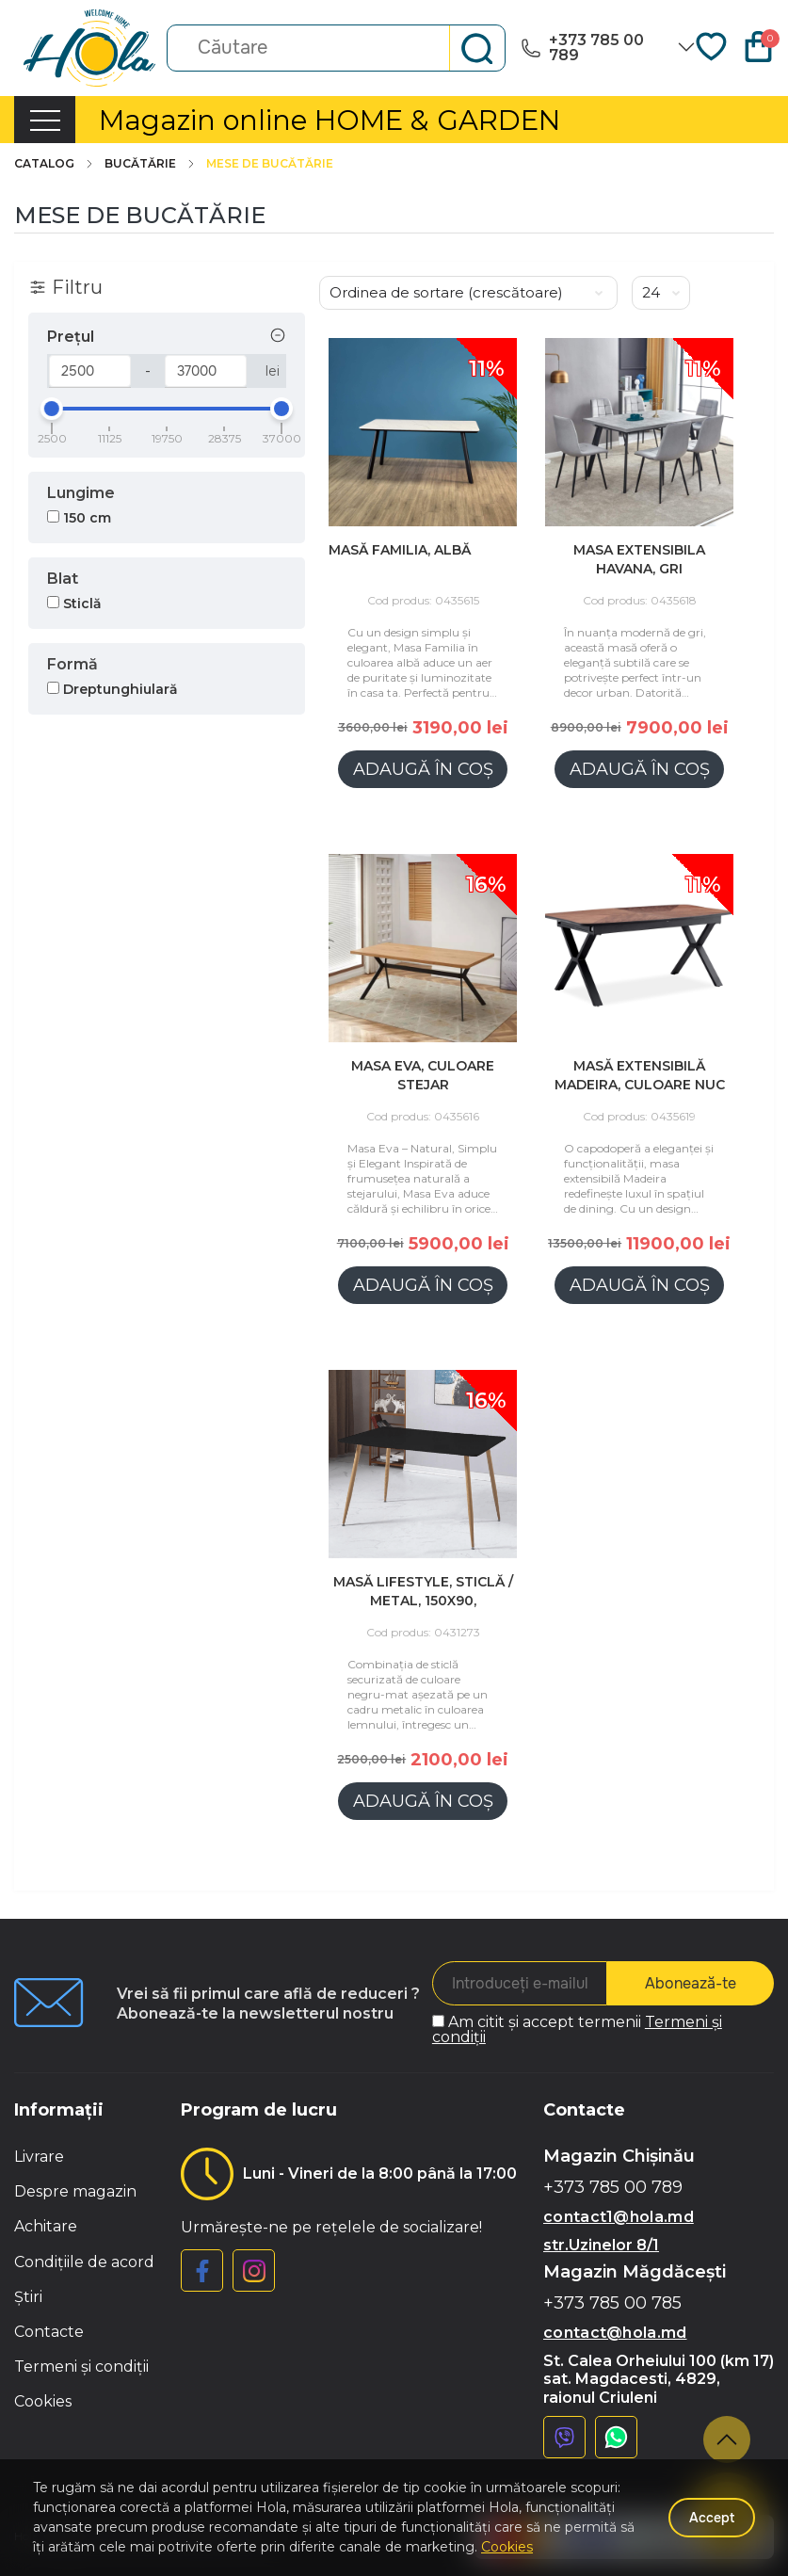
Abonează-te (690, 1983)
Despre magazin (75, 2191)
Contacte (49, 2332)
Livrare (39, 2156)
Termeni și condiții (81, 2366)
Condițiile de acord (84, 2262)
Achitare (45, 2226)
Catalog (54, 163)
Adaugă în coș (423, 769)
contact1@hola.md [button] (618, 2217)
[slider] (51, 408)
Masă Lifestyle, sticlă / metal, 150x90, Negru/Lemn (423, 1600)
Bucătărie (151, 163)
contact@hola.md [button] (615, 2333)
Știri (28, 2297)
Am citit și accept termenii (577, 2029)
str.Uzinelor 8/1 (601, 2245)
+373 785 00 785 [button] (612, 2303)
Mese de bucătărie (269, 163)
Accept (711, 2517)
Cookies (43, 2401)
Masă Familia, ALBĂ (400, 549)
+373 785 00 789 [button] (613, 2188)
